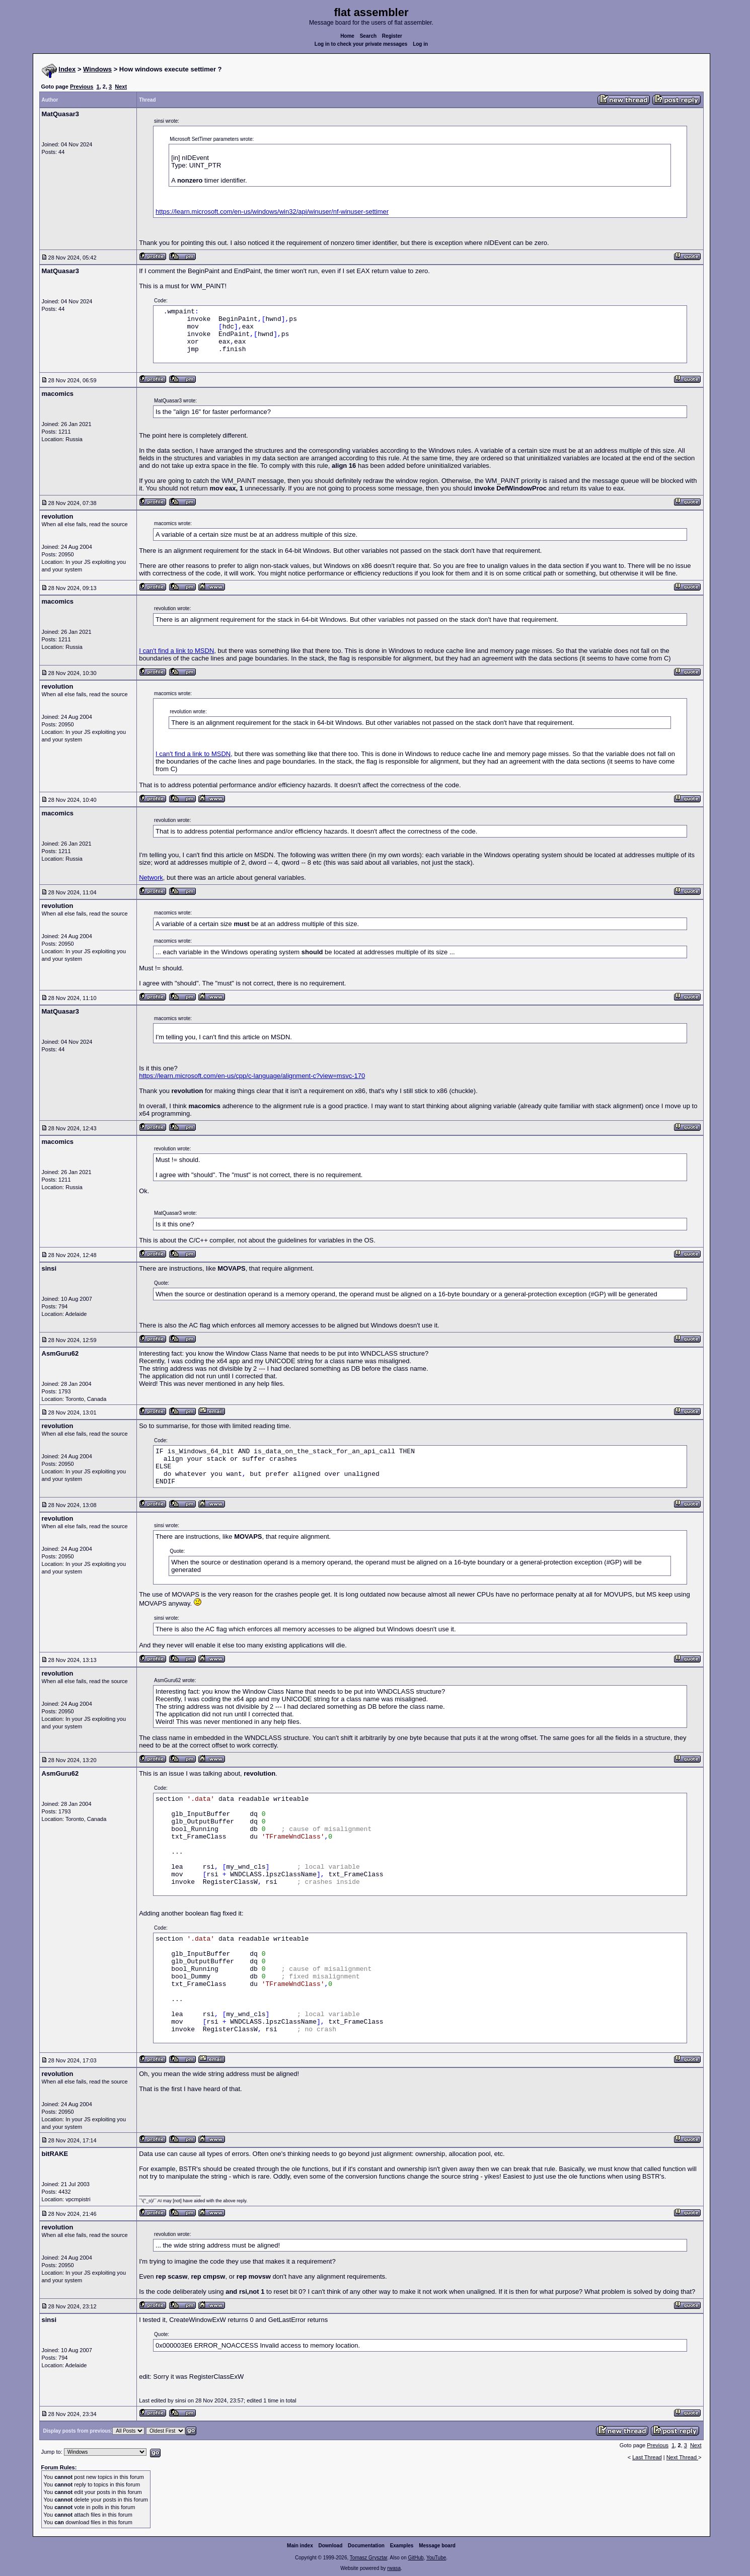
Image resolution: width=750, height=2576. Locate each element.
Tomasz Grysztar (368, 2557)
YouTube (436, 2557)
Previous (81, 87)
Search (368, 36)
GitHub (415, 2557)
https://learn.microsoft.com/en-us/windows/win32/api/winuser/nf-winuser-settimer (272, 211)
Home (347, 36)
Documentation (366, 2545)
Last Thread (647, 2457)
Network (151, 877)
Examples (402, 2545)
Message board (437, 2545)
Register (392, 36)
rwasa (394, 2568)
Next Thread (682, 2457)
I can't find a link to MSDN (176, 650)
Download (331, 2545)
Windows (97, 69)
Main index (300, 2545)
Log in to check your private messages (361, 44)
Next (121, 87)
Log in (420, 44)
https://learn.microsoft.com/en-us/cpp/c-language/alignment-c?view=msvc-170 (252, 1075)
